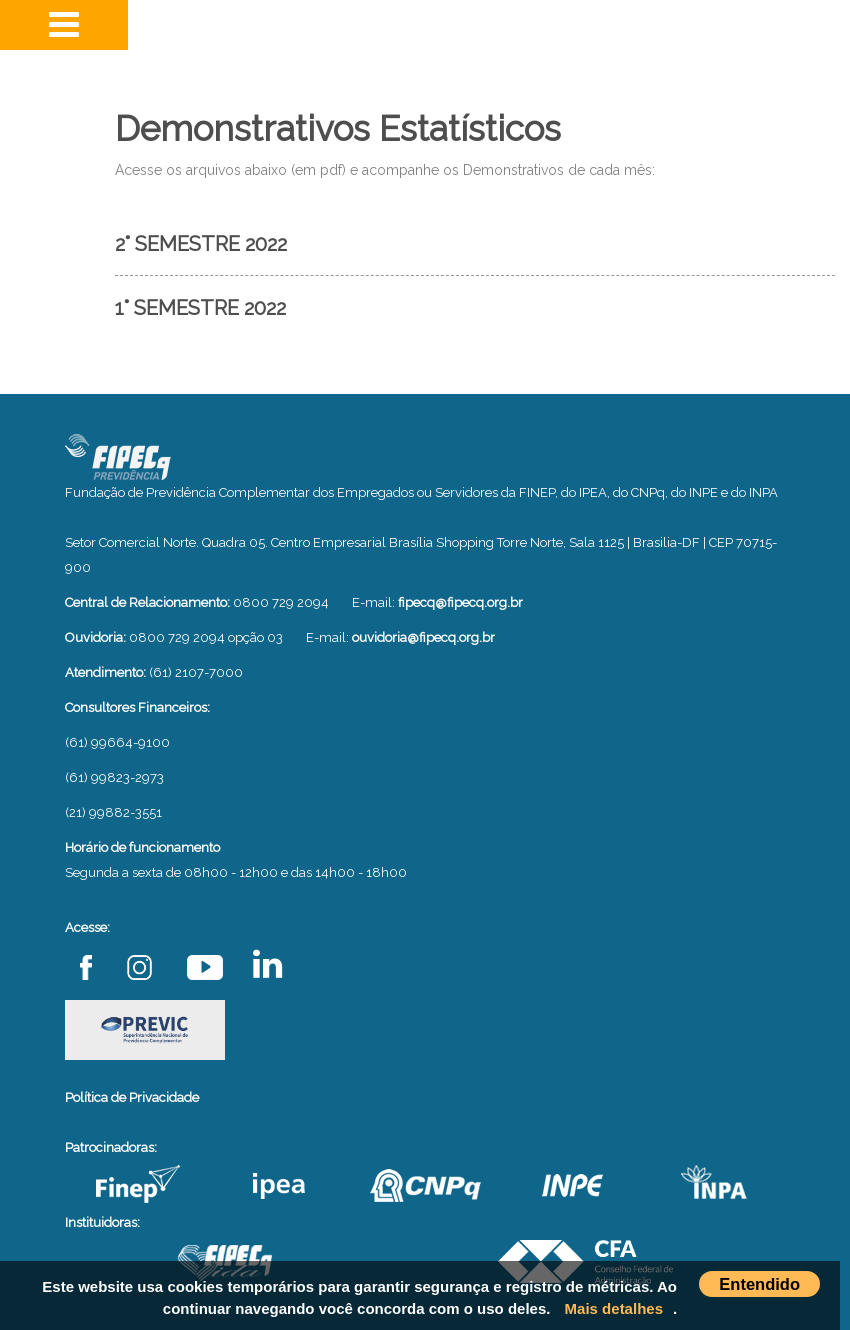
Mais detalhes (614, 1308)
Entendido (759, 1284)
